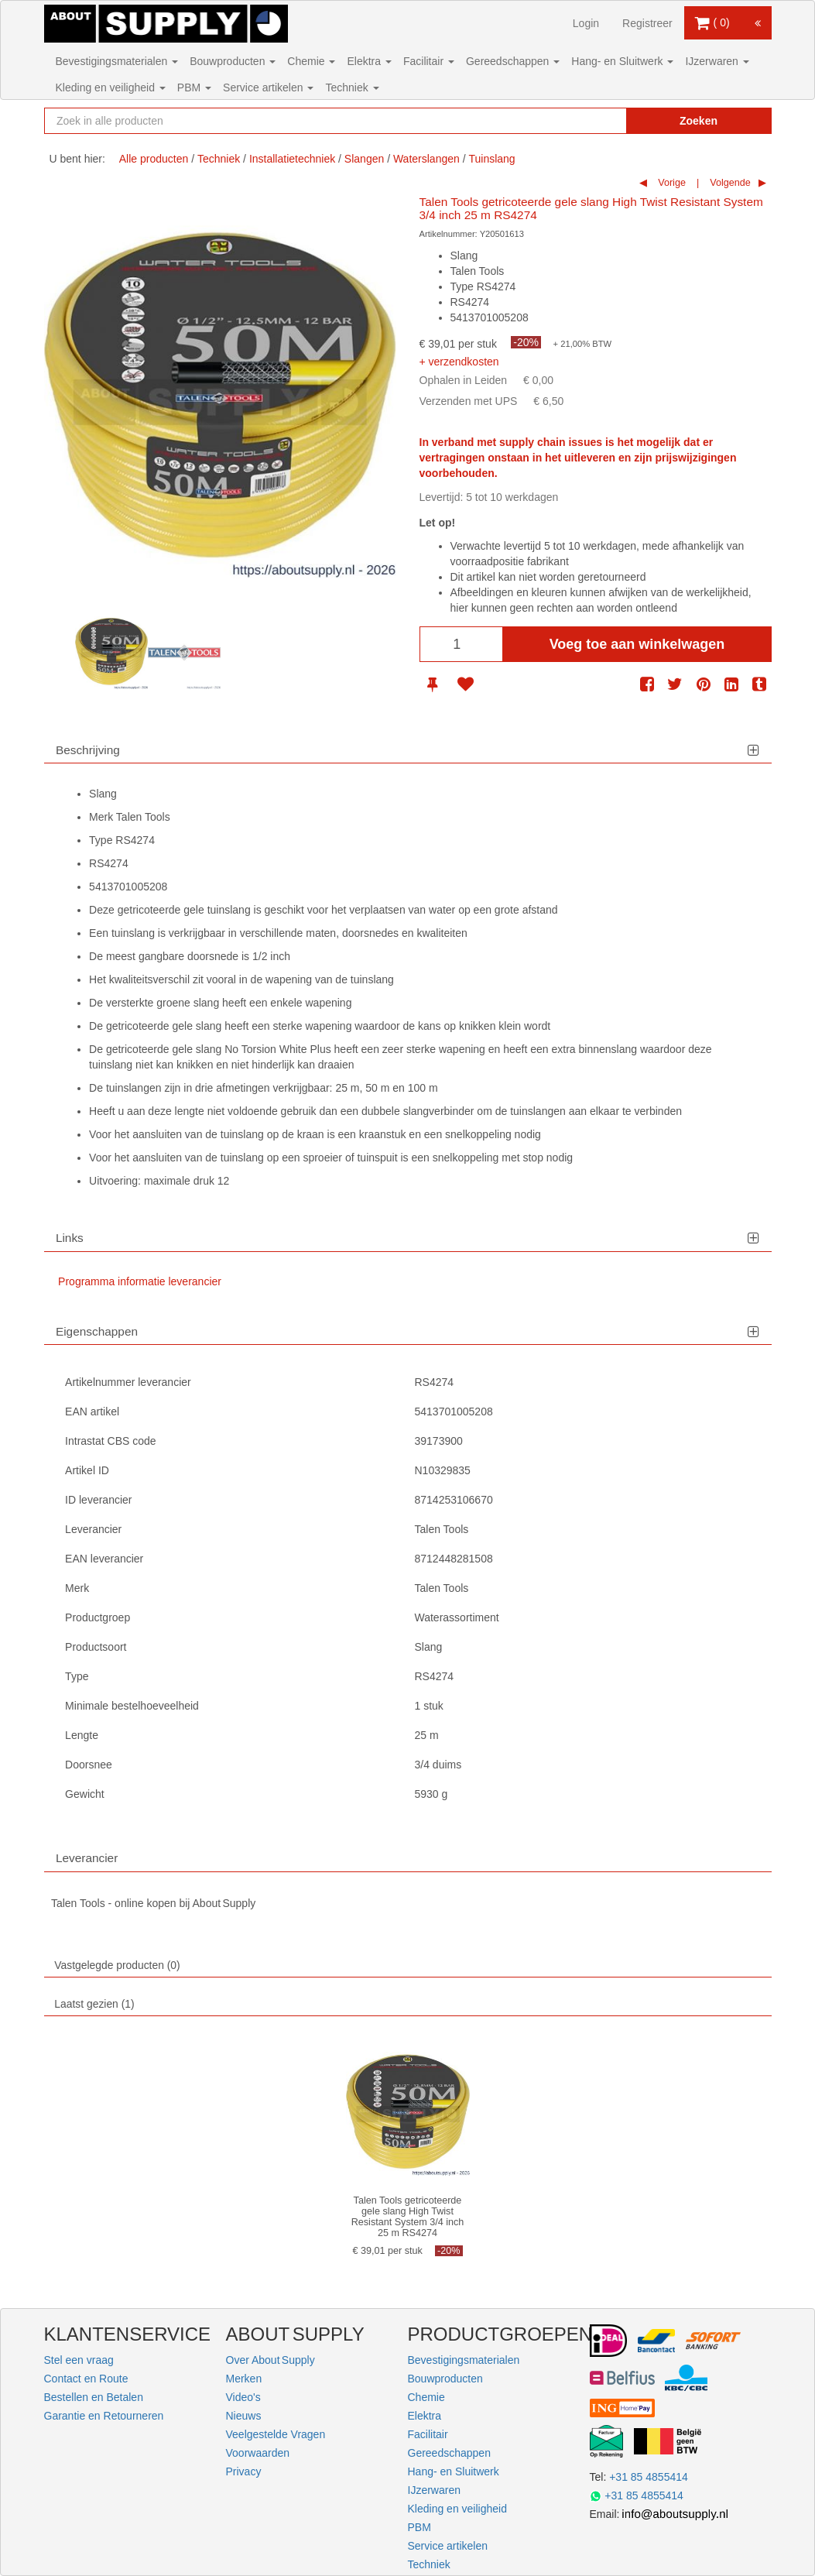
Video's (243, 2397)
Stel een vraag (79, 2360)
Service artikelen (268, 87)
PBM (194, 87)
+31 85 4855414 (648, 2477)
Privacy (244, 2471)
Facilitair (428, 61)
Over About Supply (270, 2360)
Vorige (671, 182)
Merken (244, 2378)
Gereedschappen (513, 61)
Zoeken (698, 121)
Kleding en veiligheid (111, 87)
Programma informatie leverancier (139, 1281)
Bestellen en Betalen (93, 2397)
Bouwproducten (233, 61)
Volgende (729, 182)
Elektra (369, 61)
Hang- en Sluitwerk (622, 61)
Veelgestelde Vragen (276, 2434)
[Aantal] (461, 644)
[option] (111, 653)
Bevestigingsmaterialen (117, 61)
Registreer (647, 23)
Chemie (311, 61)
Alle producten (154, 159)
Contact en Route (86, 2378)
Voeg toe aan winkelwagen (637, 644)
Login (586, 23)
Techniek (351, 87)
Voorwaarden (258, 2453)
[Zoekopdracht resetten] (589, 121)
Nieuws (244, 2416)
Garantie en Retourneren (104, 2416)
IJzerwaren (716, 61)
